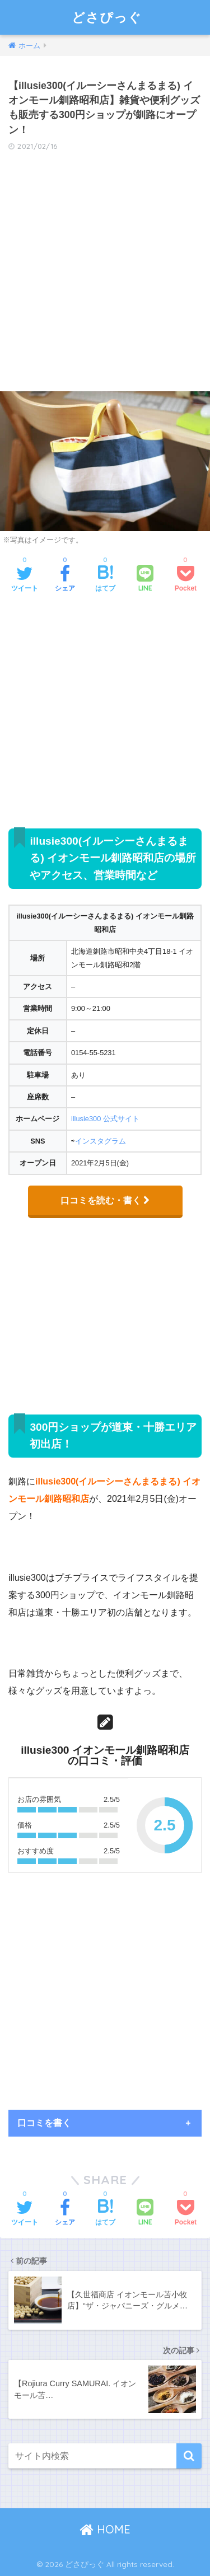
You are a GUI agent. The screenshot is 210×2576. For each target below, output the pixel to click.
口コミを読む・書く (105, 1200)
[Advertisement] (105, 275)
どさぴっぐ (107, 17)
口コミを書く (44, 2123)
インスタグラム (100, 1141)
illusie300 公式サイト (105, 1118)
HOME (105, 2529)
